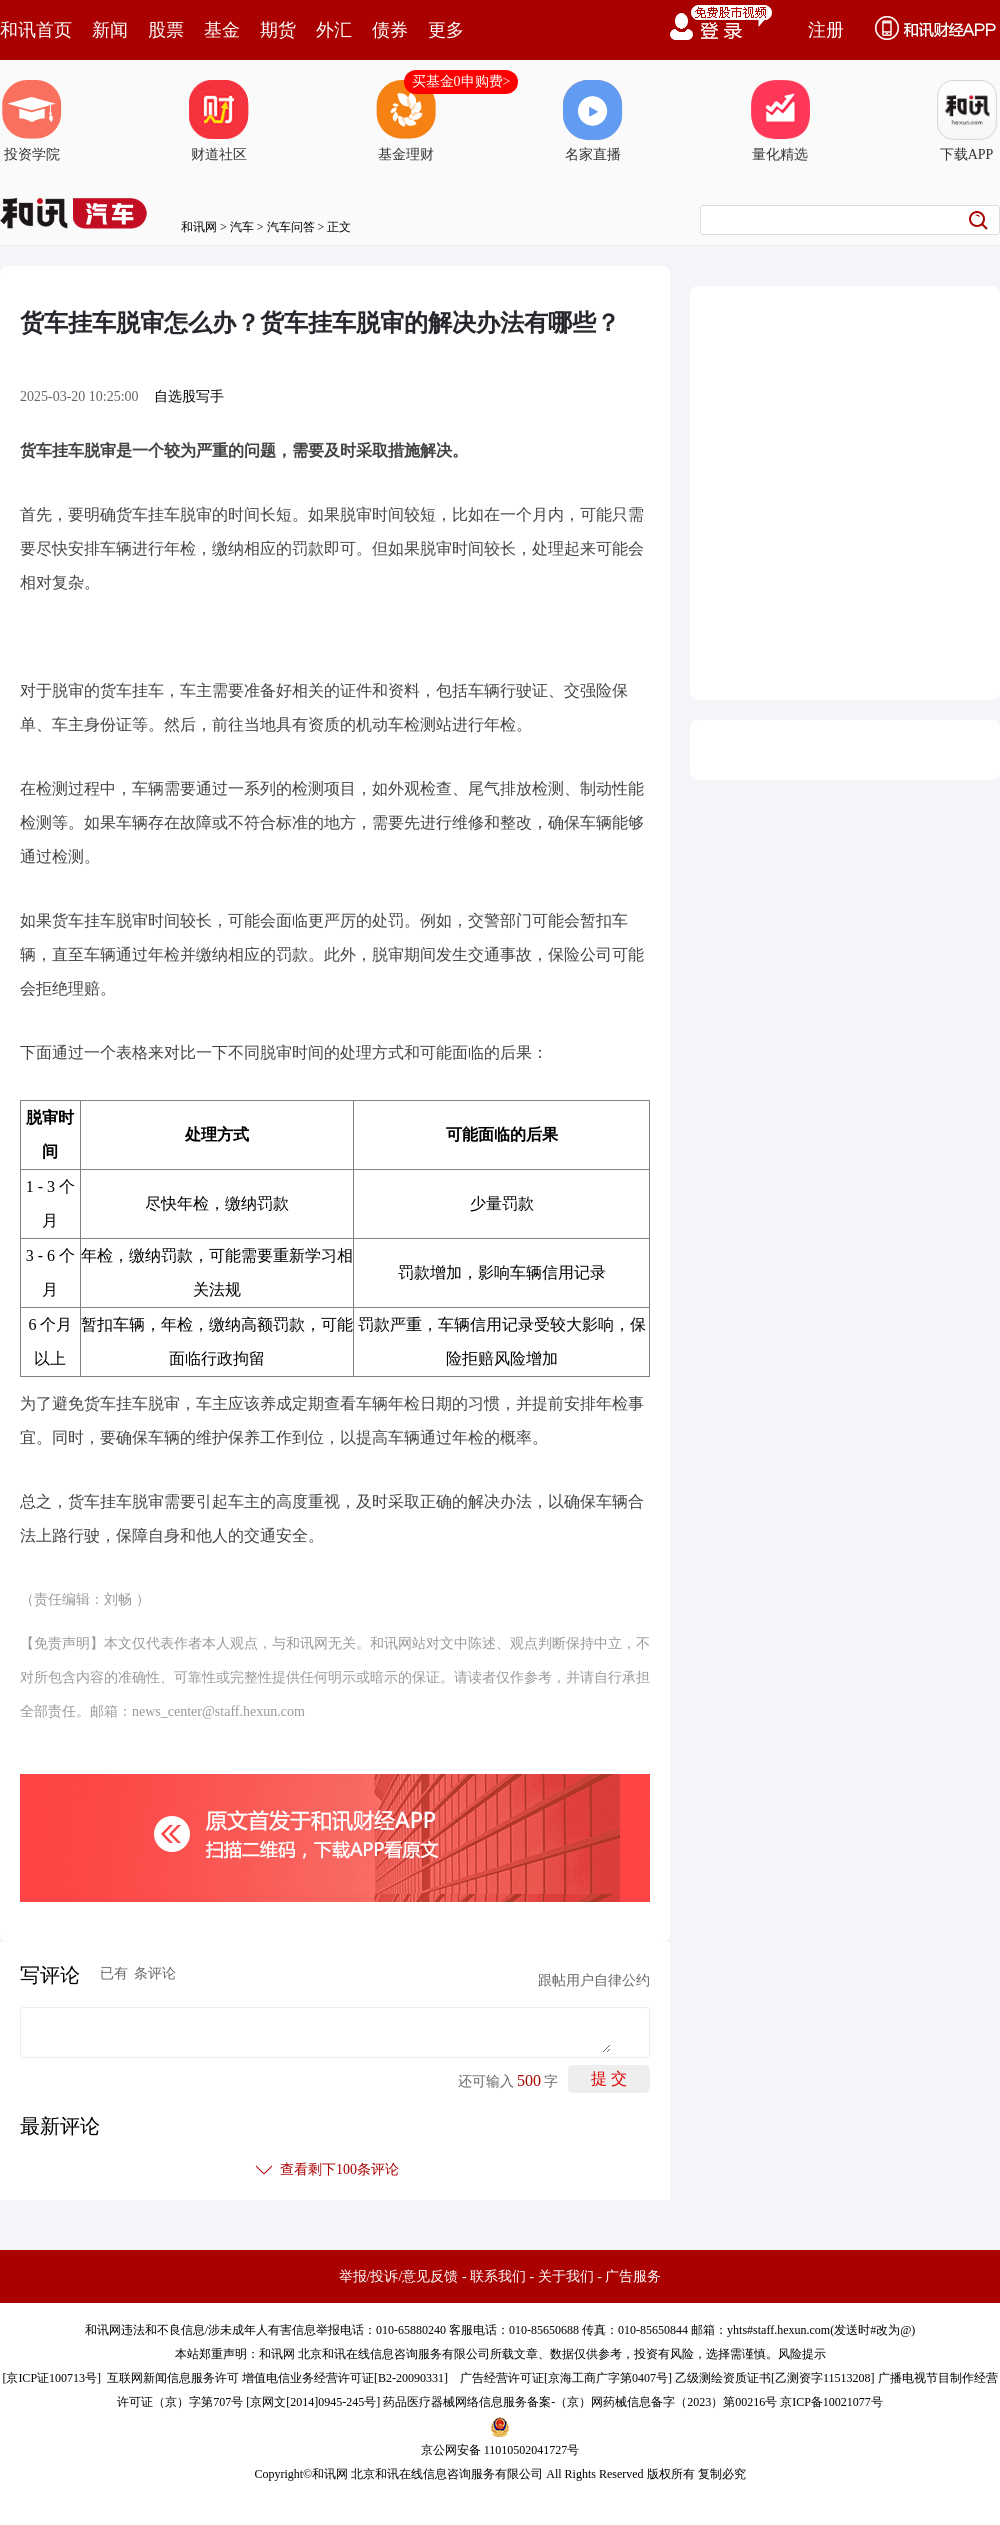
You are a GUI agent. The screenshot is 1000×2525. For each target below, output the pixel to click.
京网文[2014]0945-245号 (313, 2402)
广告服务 (633, 2276)
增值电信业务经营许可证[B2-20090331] (345, 2378)
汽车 (242, 227)
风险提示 (802, 2354)
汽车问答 (291, 227)
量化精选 (780, 121)
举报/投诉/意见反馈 (399, 2276)
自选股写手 (189, 396)
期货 (278, 30)
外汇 (334, 30)
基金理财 (406, 121)
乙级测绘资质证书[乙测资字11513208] (775, 2378)
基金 (222, 30)
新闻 (110, 30)
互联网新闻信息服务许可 (173, 2378)
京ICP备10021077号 (831, 2402)
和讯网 (199, 227)
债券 (390, 30)
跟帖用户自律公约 (594, 1980)
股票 (166, 30)
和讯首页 (36, 30)
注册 (826, 30)
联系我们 (498, 2276)
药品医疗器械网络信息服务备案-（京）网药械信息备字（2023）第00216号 (580, 2402)
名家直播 (593, 121)
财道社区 (219, 121)
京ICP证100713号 (51, 2378)
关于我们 (566, 2276)
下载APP (967, 121)
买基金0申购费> (461, 81)
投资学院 (32, 121)
